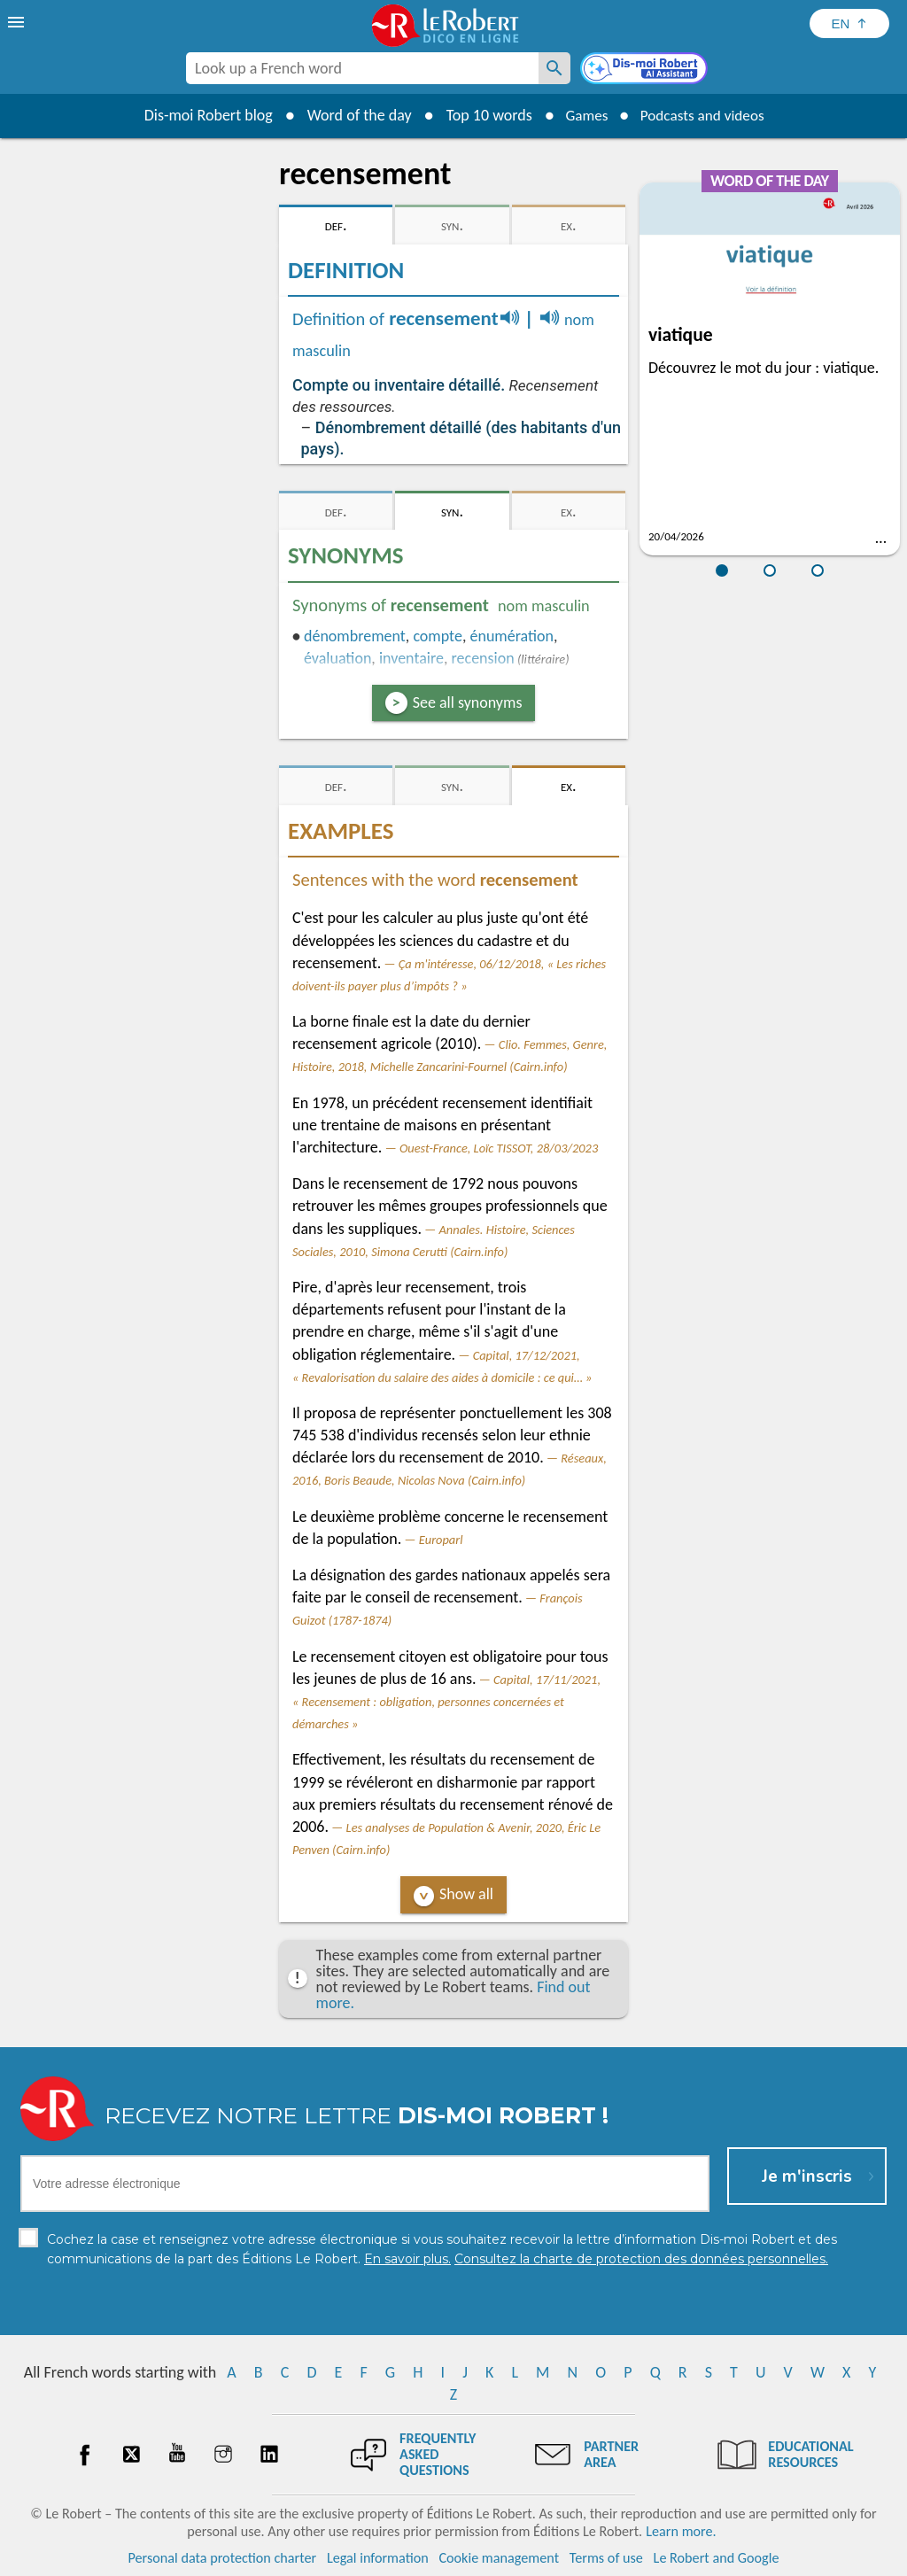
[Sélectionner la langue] (849, 23)
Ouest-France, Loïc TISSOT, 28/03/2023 (498, 1148)
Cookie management (498, 2557)
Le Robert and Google (716, 2557)
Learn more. (681, 2531)
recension (483, 658)
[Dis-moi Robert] (645, 70)
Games (583, 115)
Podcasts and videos (705, 115)
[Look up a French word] (554, 68)
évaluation (337, 658)
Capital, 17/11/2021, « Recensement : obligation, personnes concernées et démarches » (446, 1702)
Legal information (378, 2557)
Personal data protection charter (222, 2557)
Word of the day (352, 115)
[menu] (17, 22)
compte (437, 636)
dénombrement (355, 636)
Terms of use (606, 2557)
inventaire (411, 658)
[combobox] (362, 68)
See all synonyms (468, 702)
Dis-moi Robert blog (201, 115)
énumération (511, 636)
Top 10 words (482, 115)
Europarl (441, 1540)
